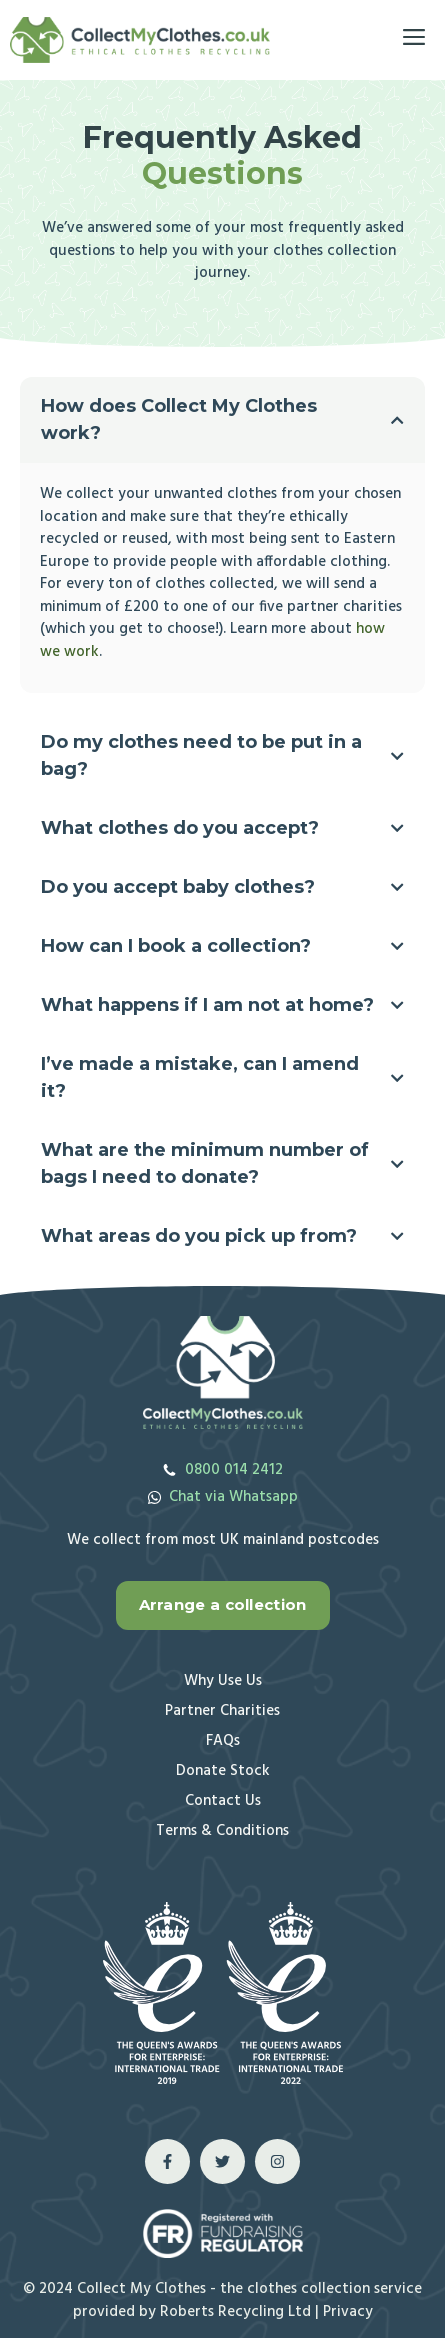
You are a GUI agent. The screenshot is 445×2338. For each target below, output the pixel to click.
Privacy (348, 2312)
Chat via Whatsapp (233, 1497)
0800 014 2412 (234, 1470)
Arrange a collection (223, 1604)
